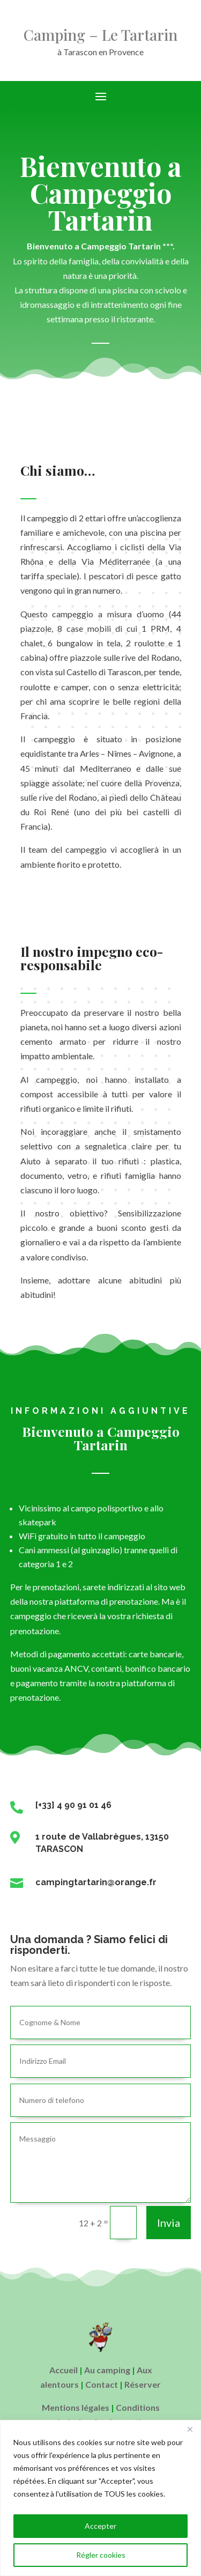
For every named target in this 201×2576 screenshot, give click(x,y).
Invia (168, 2222)
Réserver (142, 2384)
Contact (101, 2384)
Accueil (63, 2370)
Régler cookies (100, 2554)
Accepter (100, 2525)
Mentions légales (75, 2407)
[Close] (189, 2429)
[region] (100, 2498)
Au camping (107, 2370)
